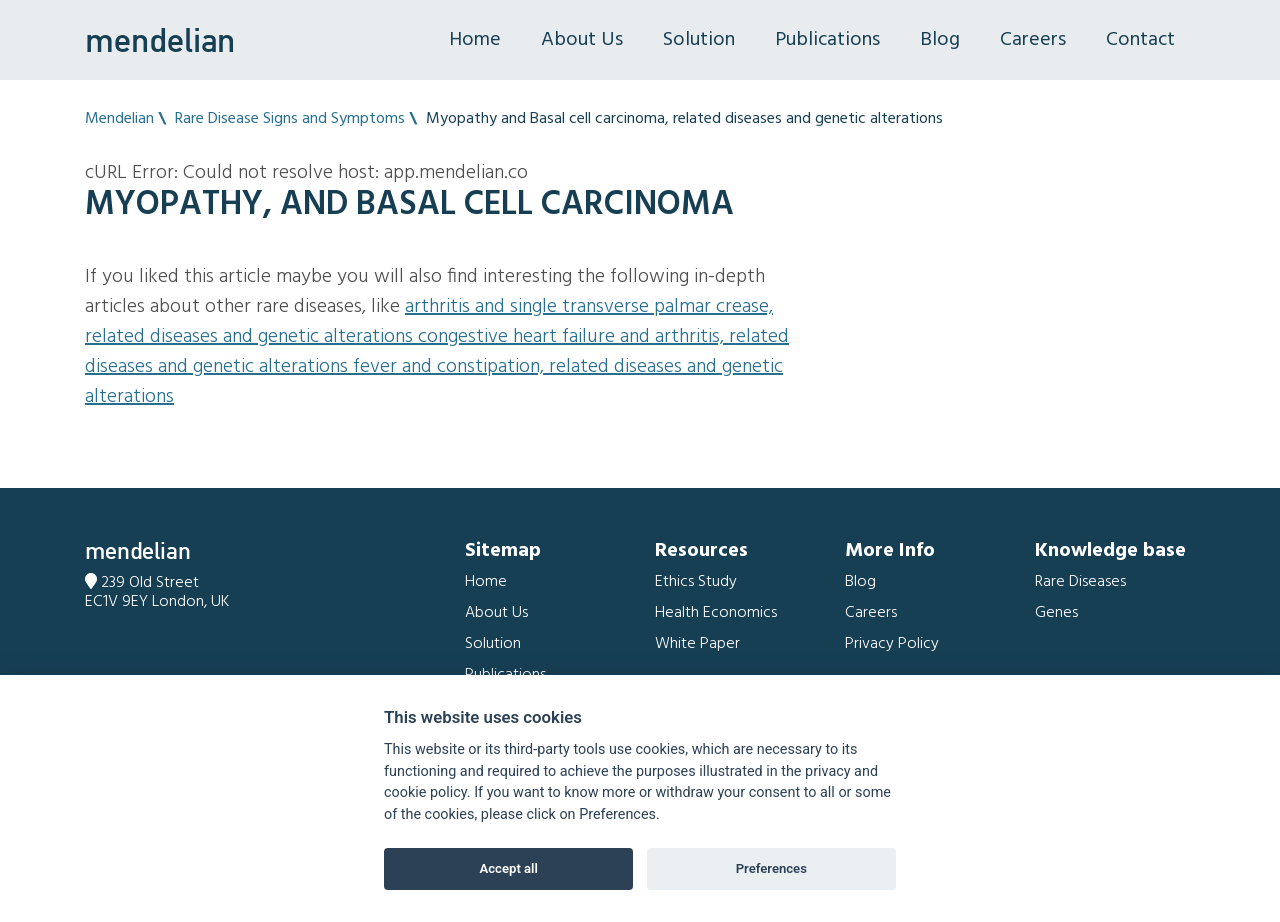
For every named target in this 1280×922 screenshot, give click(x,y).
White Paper (697, 644)
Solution (699, 40)
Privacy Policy (892, 644)
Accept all (509, 868)
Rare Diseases (1080, 582)
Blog (940, 40)
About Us (582, 40)
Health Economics (716, 613)
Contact (1140, 40)
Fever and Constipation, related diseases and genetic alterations (434, 382)
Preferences (771, 868)
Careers (1033, 40)
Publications (827, 40)
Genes (1056, 613)
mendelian (160, 40)
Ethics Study (696, 582)
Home (475, 40)
